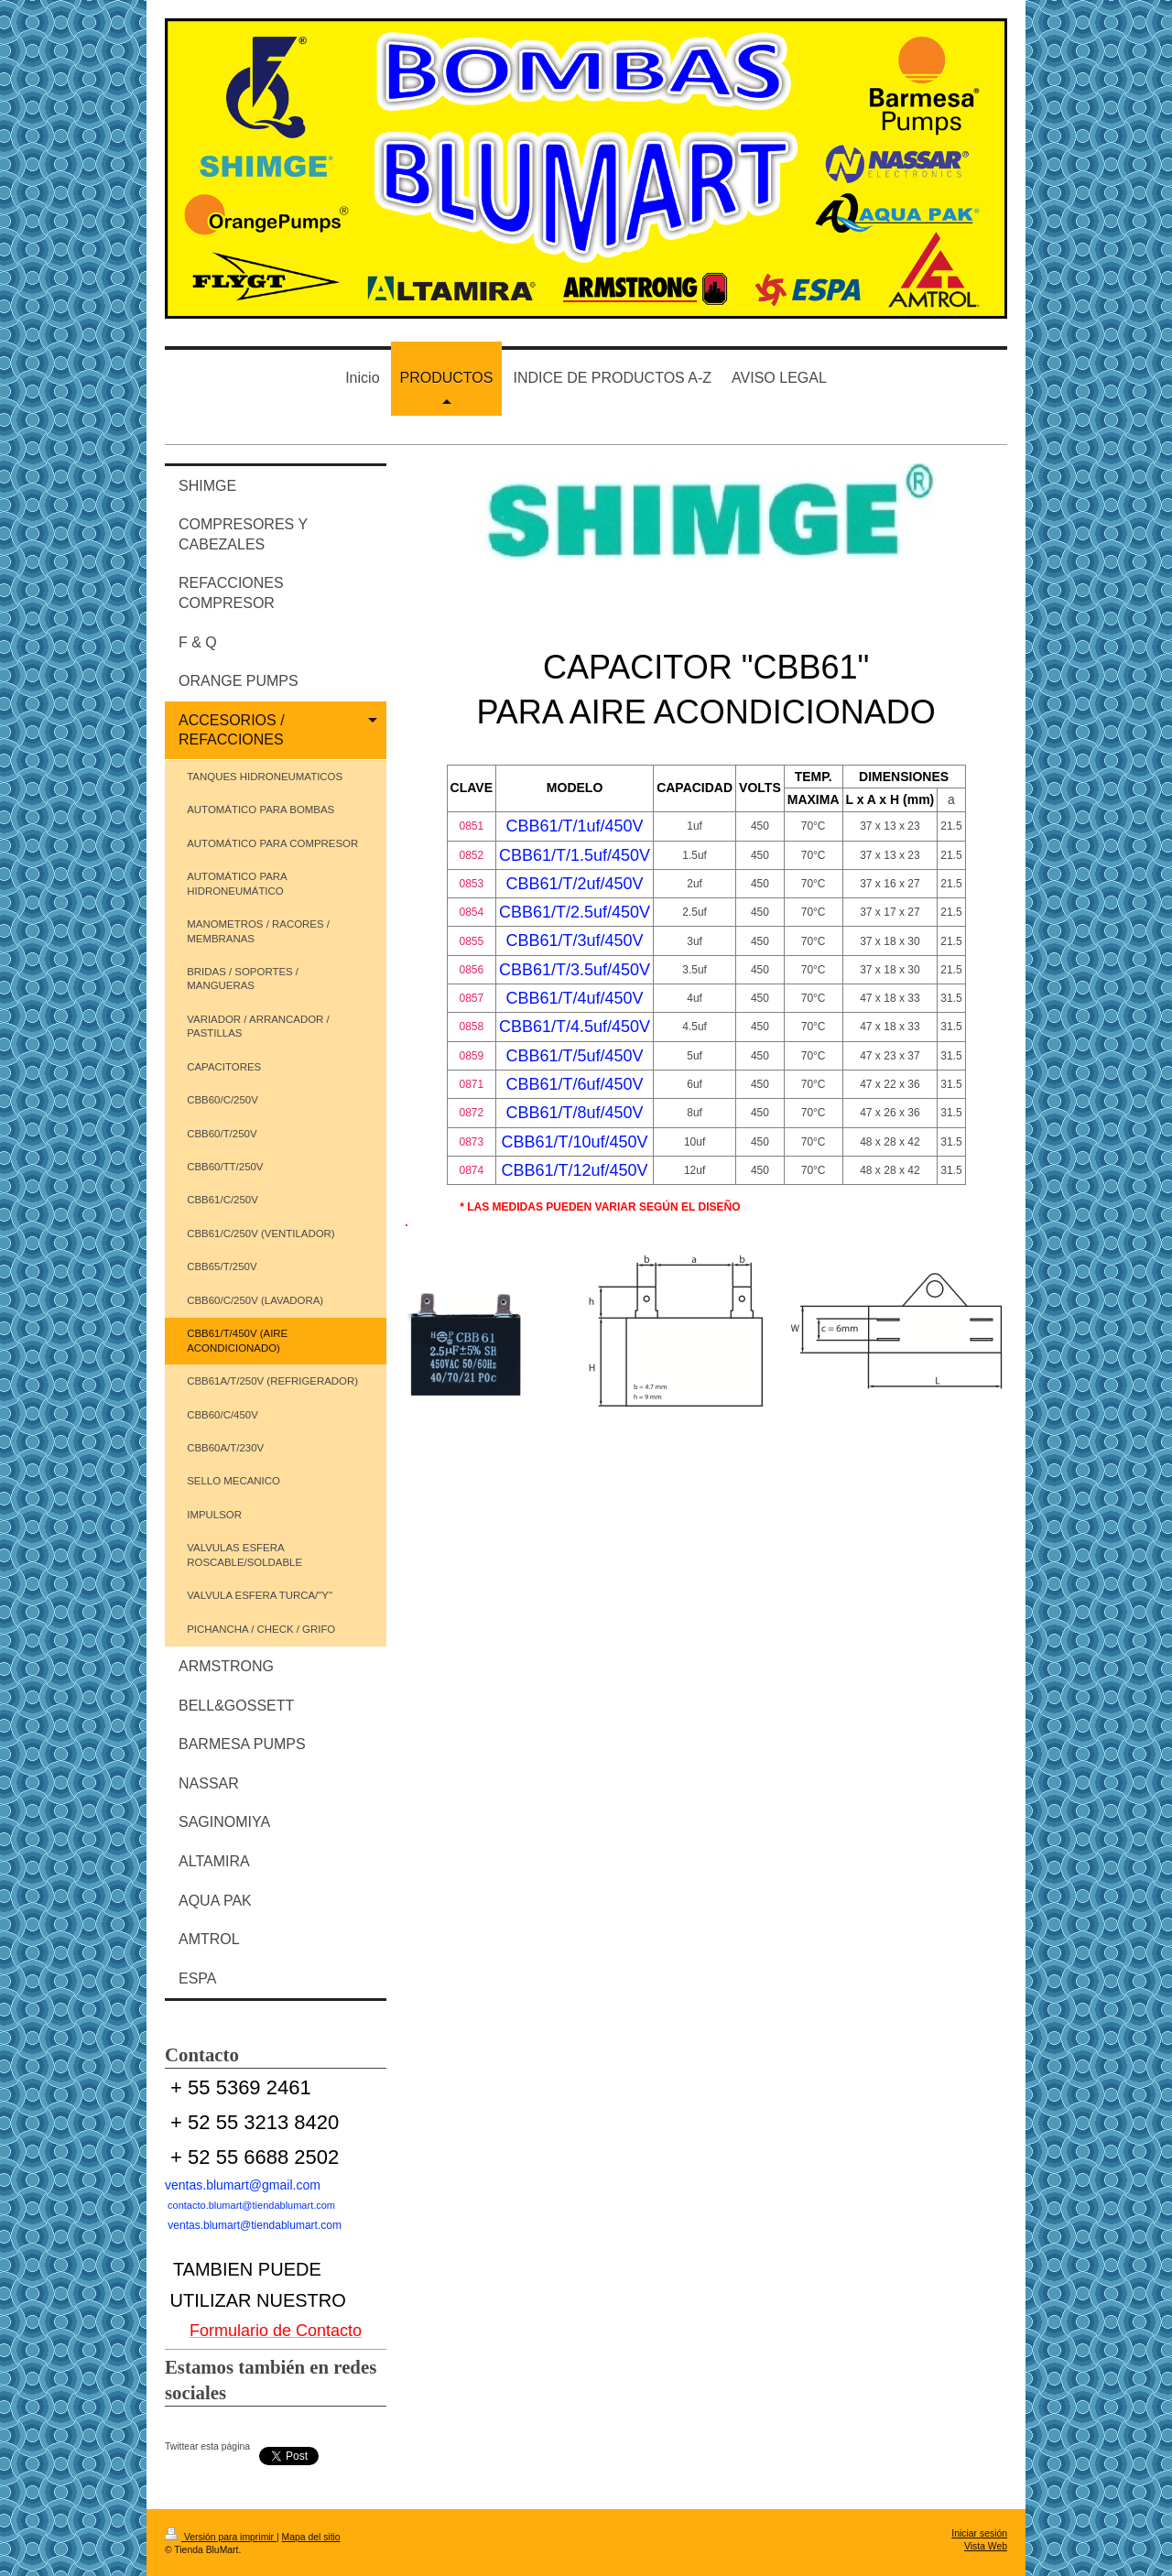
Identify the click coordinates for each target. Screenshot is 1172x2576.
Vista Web (985, 2546)
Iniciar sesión (979, 2533)
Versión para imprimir (221, 2537)
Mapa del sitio (311, 2537)
